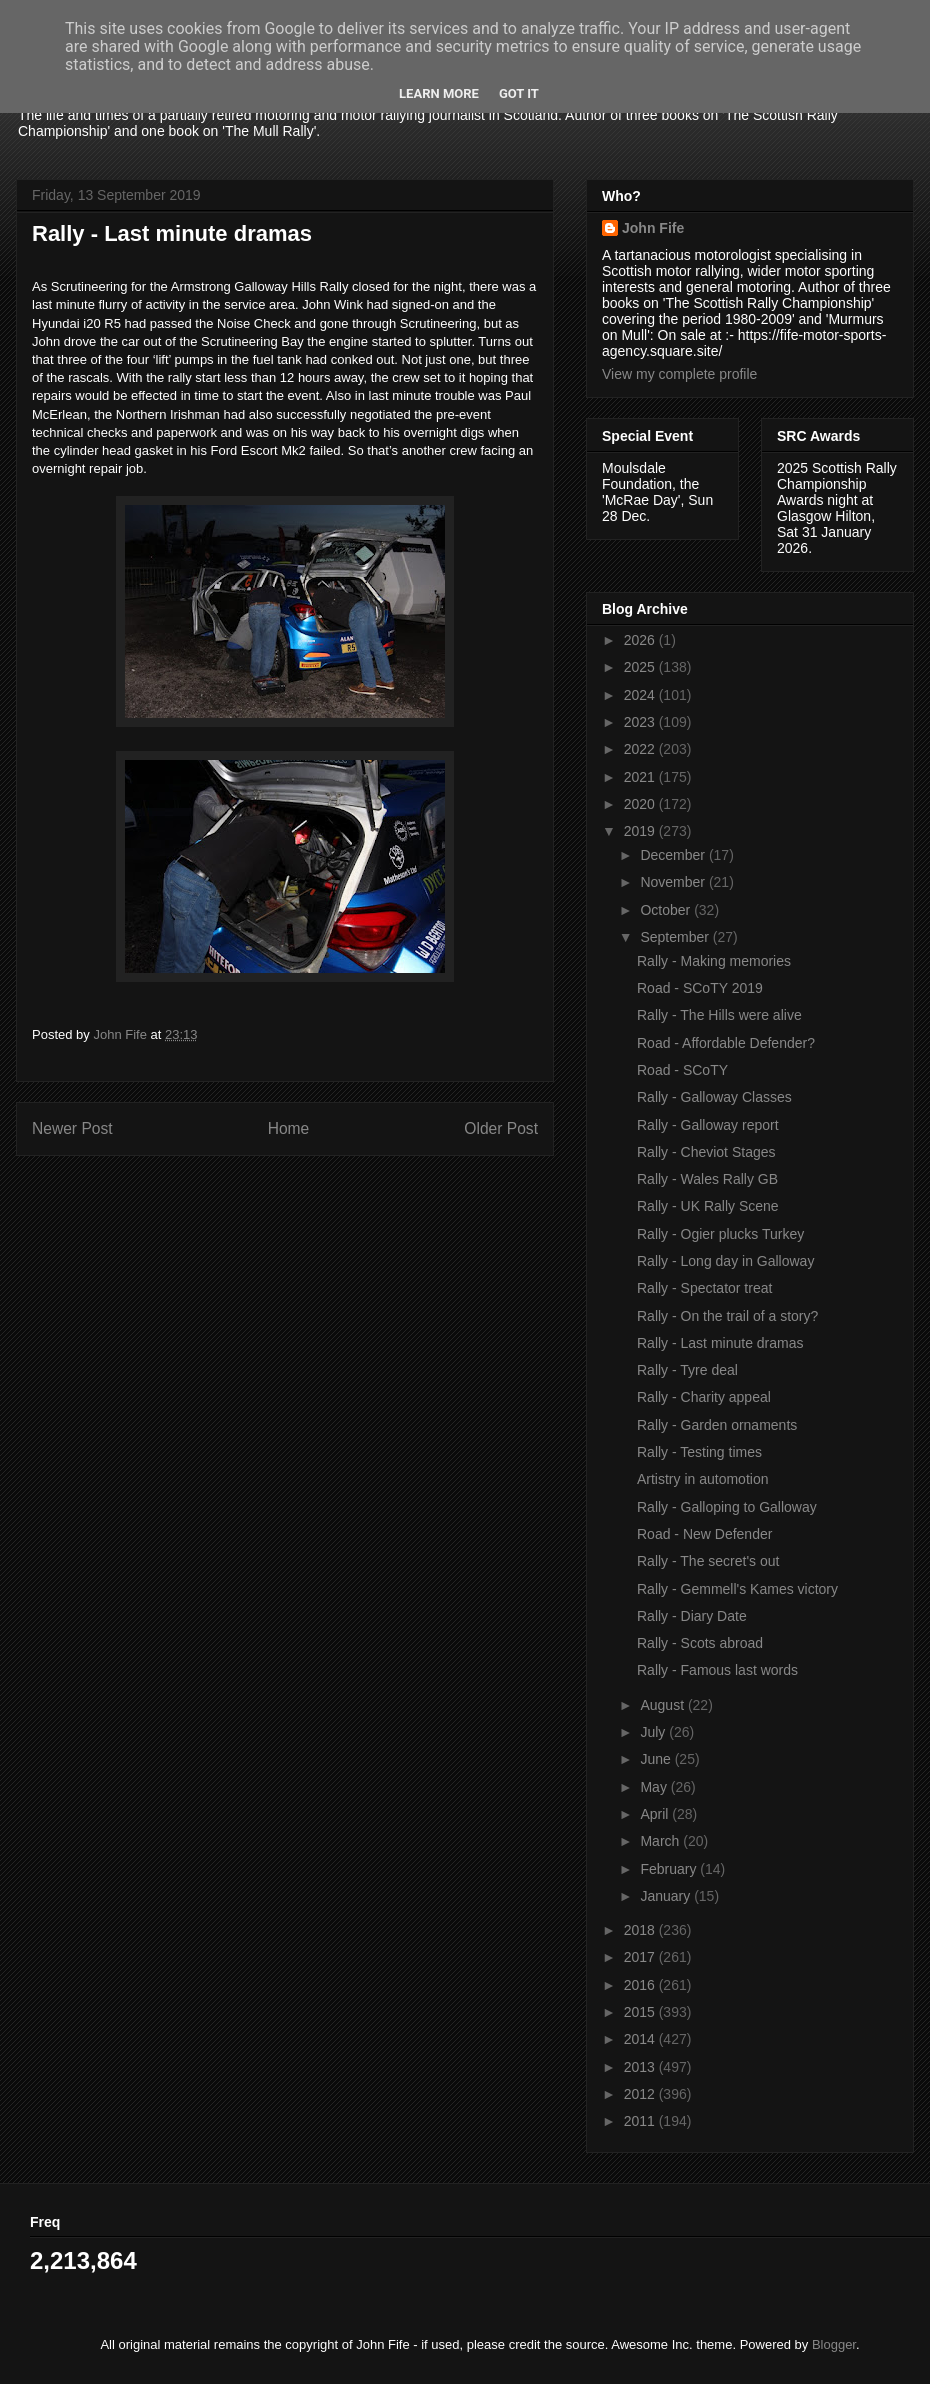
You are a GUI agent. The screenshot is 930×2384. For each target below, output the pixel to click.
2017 (641, 1957)
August (663, 1705)
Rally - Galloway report (708, 1125)
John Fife (653, 228)
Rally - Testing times (699, 1452)
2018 (641, 1930)
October (667, 910)
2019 (641, 831)
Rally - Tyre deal (687, 1370)
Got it (519, 93)
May (655, 1787)
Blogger (834, 2344)
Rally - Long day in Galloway (725, 1261)
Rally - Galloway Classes (714, 1097)
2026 (641, 640)
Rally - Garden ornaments (717, 1425)
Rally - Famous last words (717, 1670)
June (657, 1759)
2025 (641, 667)
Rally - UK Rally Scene (708, 1206)
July (654, 1732)
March (661, 1841)
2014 (641, 2039)
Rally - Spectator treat (704, 1288)
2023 (641, 722)
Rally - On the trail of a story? (727, 1316)
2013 (641, 2067)
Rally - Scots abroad (700, 1643)
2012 (641, 2094)
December (674, 855)
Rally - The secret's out (708, 1561)
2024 (641, 695)
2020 (641, 804)
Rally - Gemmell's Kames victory (737, 1589)
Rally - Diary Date (692, 1616)
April (656, 1814)
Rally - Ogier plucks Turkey (720, 1234)
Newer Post (72, 1128)
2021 (641, 777)
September (676, 937)
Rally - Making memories (714, 961)
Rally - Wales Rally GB (707, 1179)
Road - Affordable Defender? (726, 1043)
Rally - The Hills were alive (719, 1015)
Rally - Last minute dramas (720, 1343)
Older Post (501, 1128)
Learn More (439, 93)
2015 (641, 2012)
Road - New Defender (704, 1534)
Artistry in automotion (703, 1479)
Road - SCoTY (682, 1070)
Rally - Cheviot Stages (706, 1152)
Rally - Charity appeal (704, 1397)
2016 (641, 1985)
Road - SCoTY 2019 (700, 988)
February (670, 1869)
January (667, 1896)
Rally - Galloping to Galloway (727, 1507)
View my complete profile (679, 374)
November (674, 882)
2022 (641, 749)
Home (289, 1128)
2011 (641, 2121)
